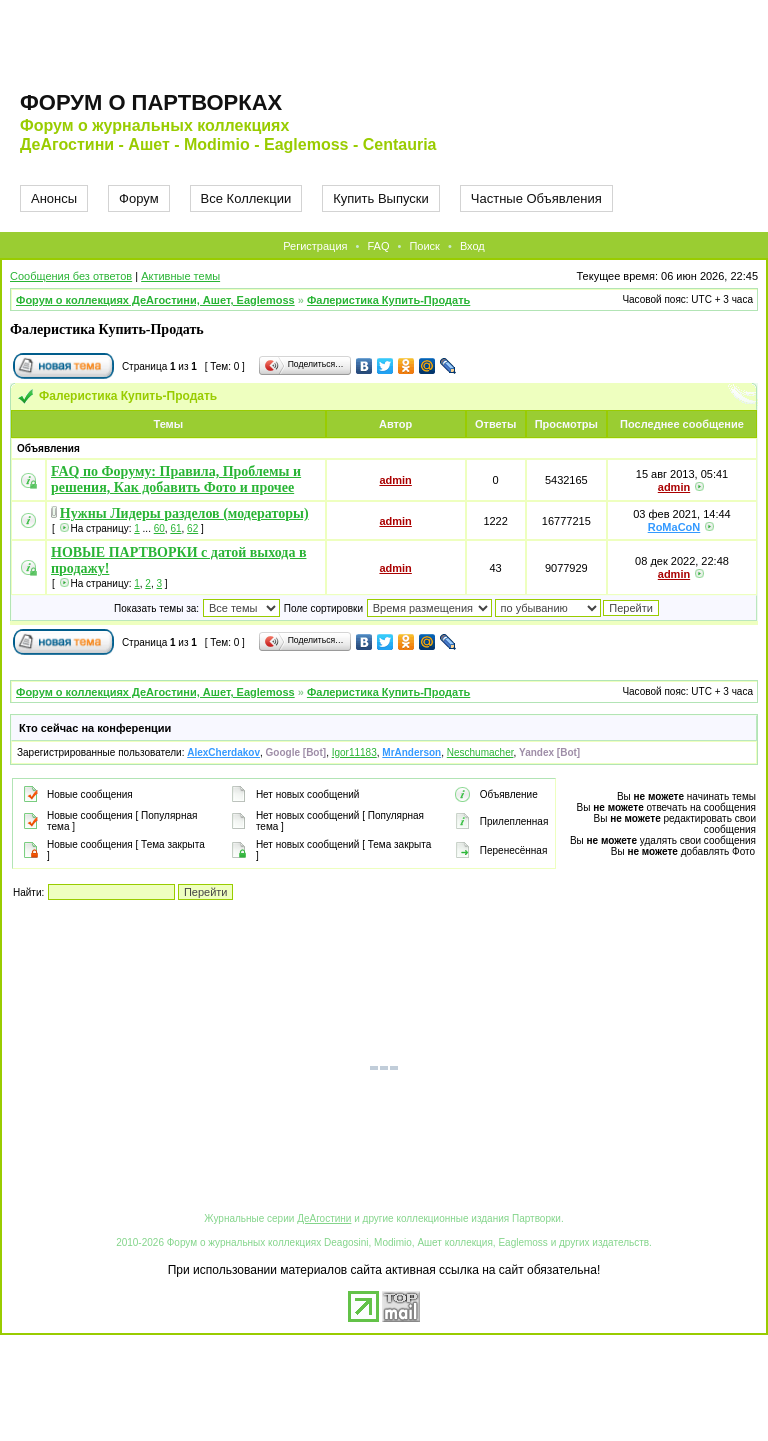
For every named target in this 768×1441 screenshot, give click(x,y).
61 (175, 528)
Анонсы (54, 198)
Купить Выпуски (381, 198)
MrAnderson (411, 752)
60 (159, 528)
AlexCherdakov (223, 752)
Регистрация (315, 246)
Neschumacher (480, 752)
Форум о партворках (151, 102)
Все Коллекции (246, 198)
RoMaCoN (674, 527)
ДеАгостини (324, 1218)
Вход (472, 246)
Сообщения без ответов (71, 276)
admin (395, 480)
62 (192, 528)
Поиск (424, 246)
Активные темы (180, 276)
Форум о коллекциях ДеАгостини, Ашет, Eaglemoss (155, 300)
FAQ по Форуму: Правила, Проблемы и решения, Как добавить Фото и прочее (176, 479)
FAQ (378, 246)
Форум (139, 198)
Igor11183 (354, 752)
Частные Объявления (536, 198)
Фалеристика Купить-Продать (388, 300)
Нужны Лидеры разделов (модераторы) (184, 513)
